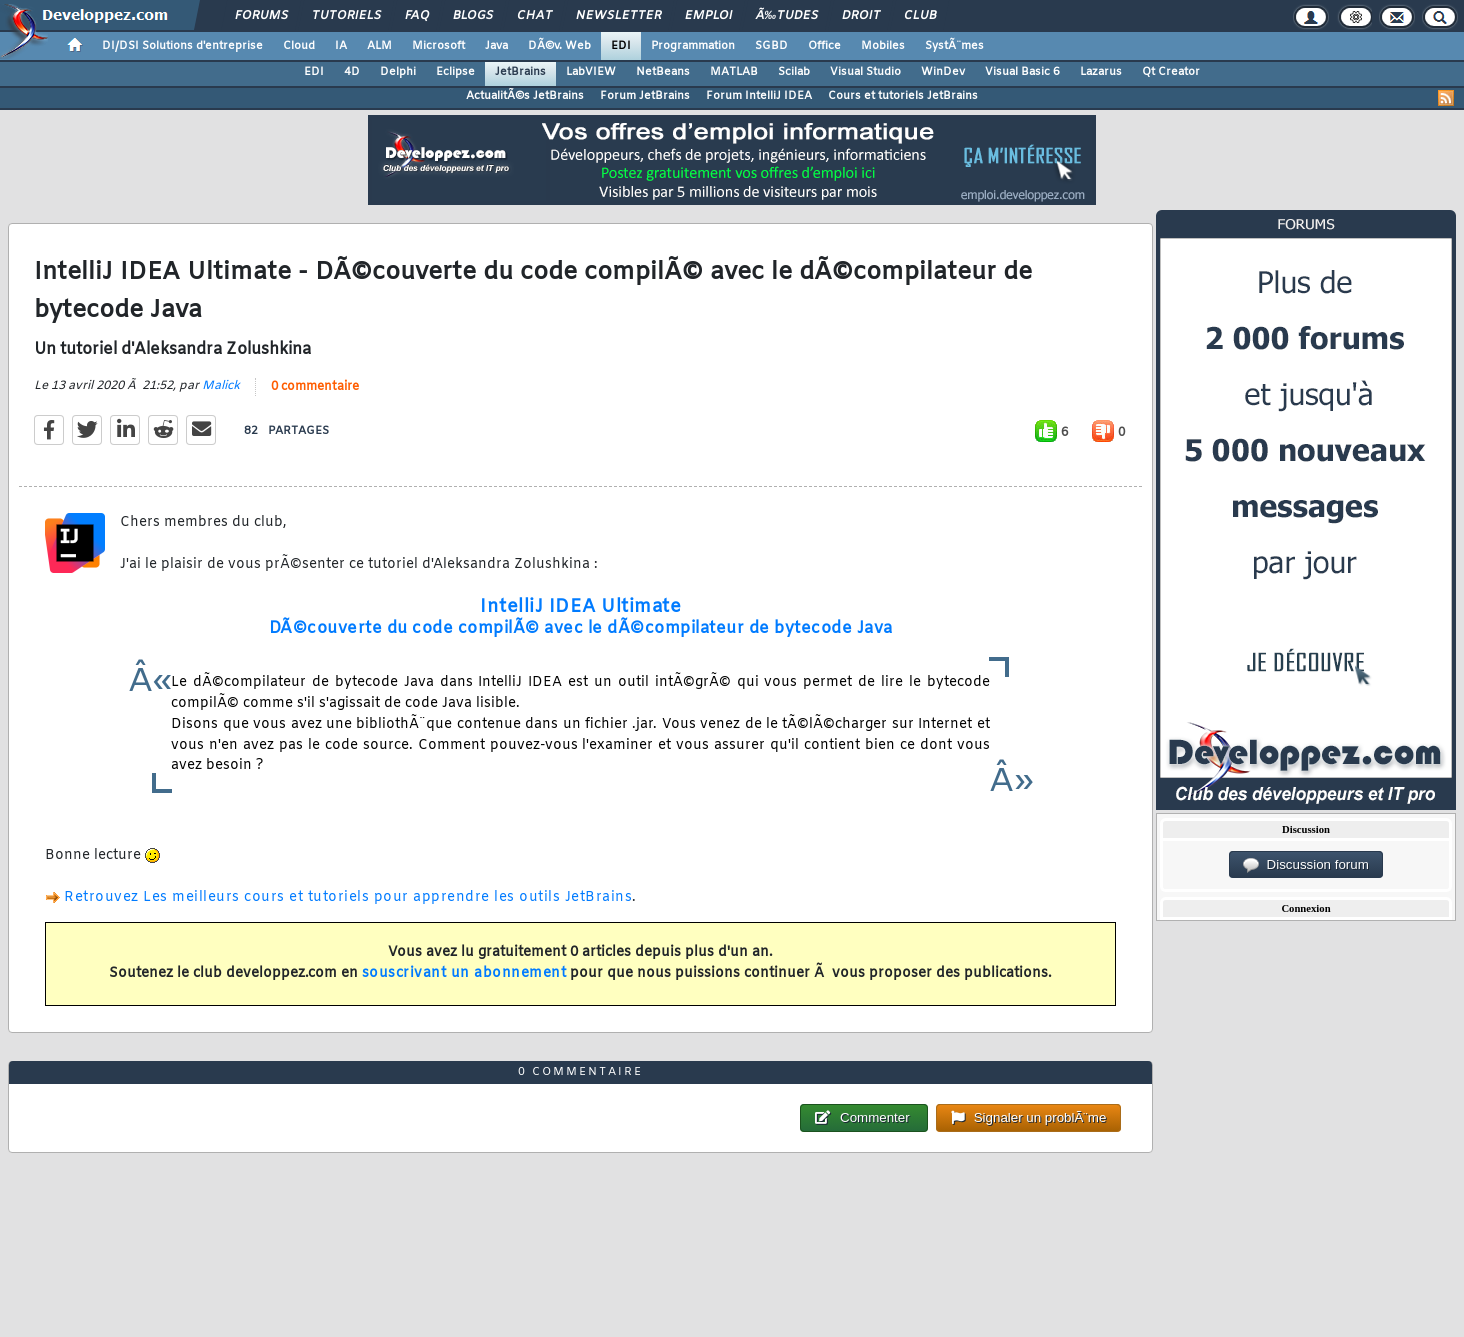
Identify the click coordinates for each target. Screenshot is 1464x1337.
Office (824, 46)
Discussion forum (1306, 865)
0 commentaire (315, 387)
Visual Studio (865, 72)
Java (496, 46)
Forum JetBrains (645, 96)
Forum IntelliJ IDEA (759, 96)
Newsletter (618, 16)
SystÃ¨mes (954, 46)
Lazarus (1101, 72)
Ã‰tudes (787, 16)
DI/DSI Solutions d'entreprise (182, 46)
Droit (861, 16)
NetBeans (663, 72)
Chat (534, 16)
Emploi (708, 16)
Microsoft (438, 46)
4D (352, 72)
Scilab (794, 72)
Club (920, 16)
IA (341, 46)
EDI (621, 46)
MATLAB (734, 72)
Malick (221, 386)
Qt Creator (1171, 72)
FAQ (417, 16)
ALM (379, 46)
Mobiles (883, 46)
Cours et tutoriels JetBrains (903, 96)
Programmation (693, 46)
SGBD (771, 46)
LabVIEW (591, 72)
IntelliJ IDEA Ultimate (580, 607)
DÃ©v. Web (559, 46)
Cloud (299, 46)
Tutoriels (346, 16)
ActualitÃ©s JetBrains (525, 96)
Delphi (398, 72)
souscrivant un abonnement (464, 973)
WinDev (943, 72)
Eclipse (455, 72)
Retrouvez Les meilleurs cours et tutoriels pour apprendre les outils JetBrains (348, 897)
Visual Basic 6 (1022, 72)
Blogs (473, 16)
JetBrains (520, 72)
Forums (261, 16)
